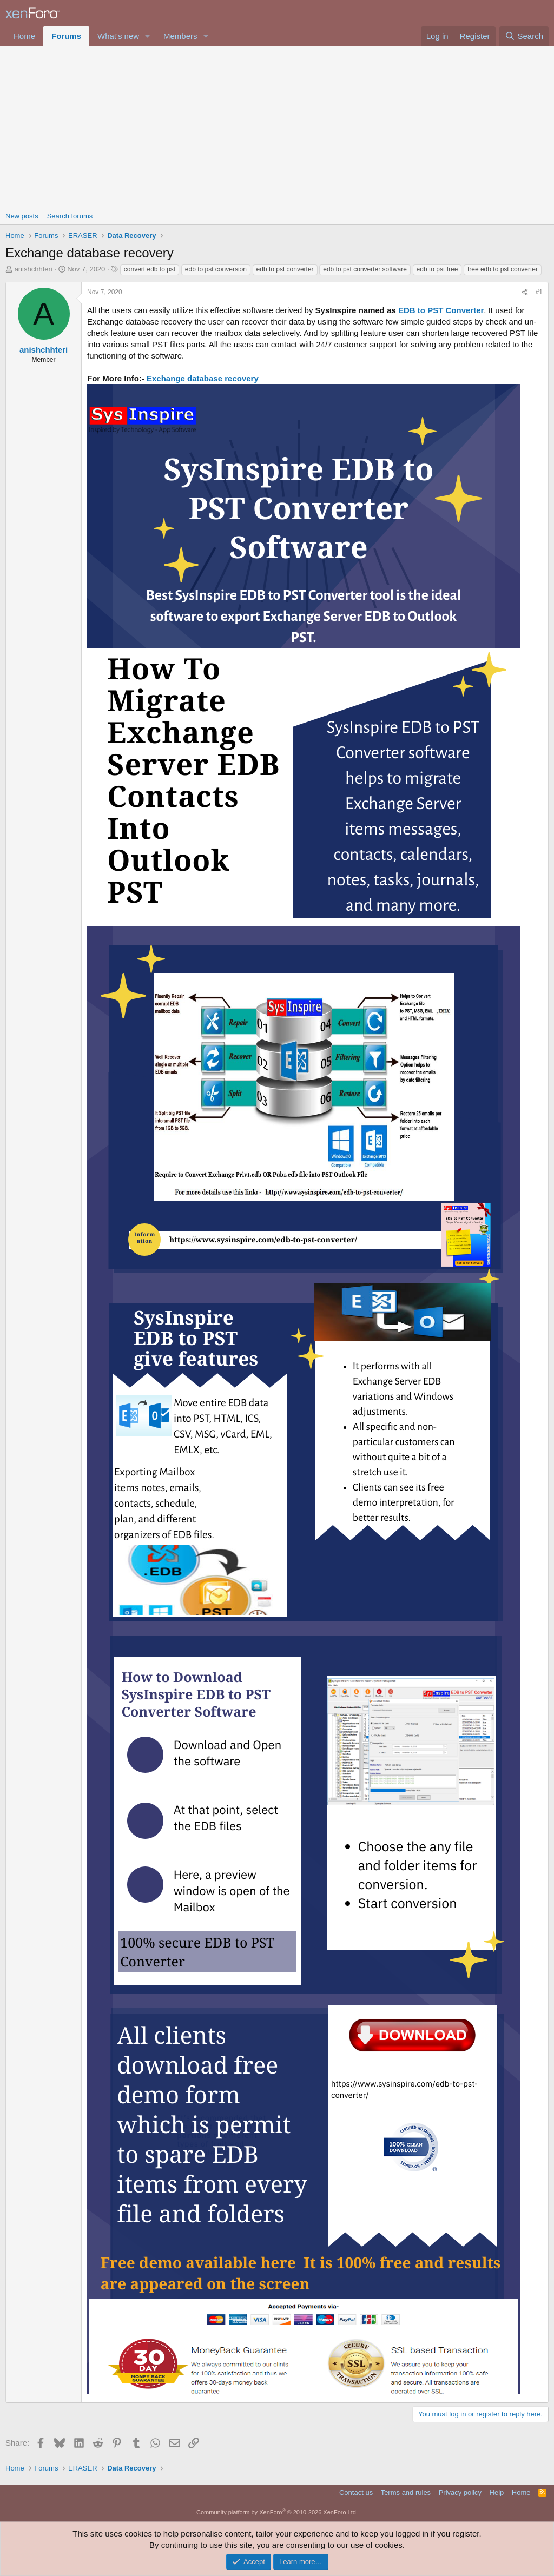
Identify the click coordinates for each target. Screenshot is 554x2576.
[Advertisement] (277, 127)
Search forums (70, 216)
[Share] (525, 292)
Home (24, 36)
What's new (118, 36)
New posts (21, 216)
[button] (147, 36)
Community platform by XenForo (277, 2512)
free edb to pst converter (502, 269)
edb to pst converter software (365, 269)
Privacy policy (460, 2492)
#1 (539, 292)
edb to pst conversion (216, 269)
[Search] (524, 36)
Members (180, 36)
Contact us (356, 2492)
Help (497, 2492)
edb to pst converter (285, 269)
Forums (66, 36)
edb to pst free (437, 269)
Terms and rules (406, 2492)
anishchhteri (33, 269)
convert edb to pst (149, 269)
